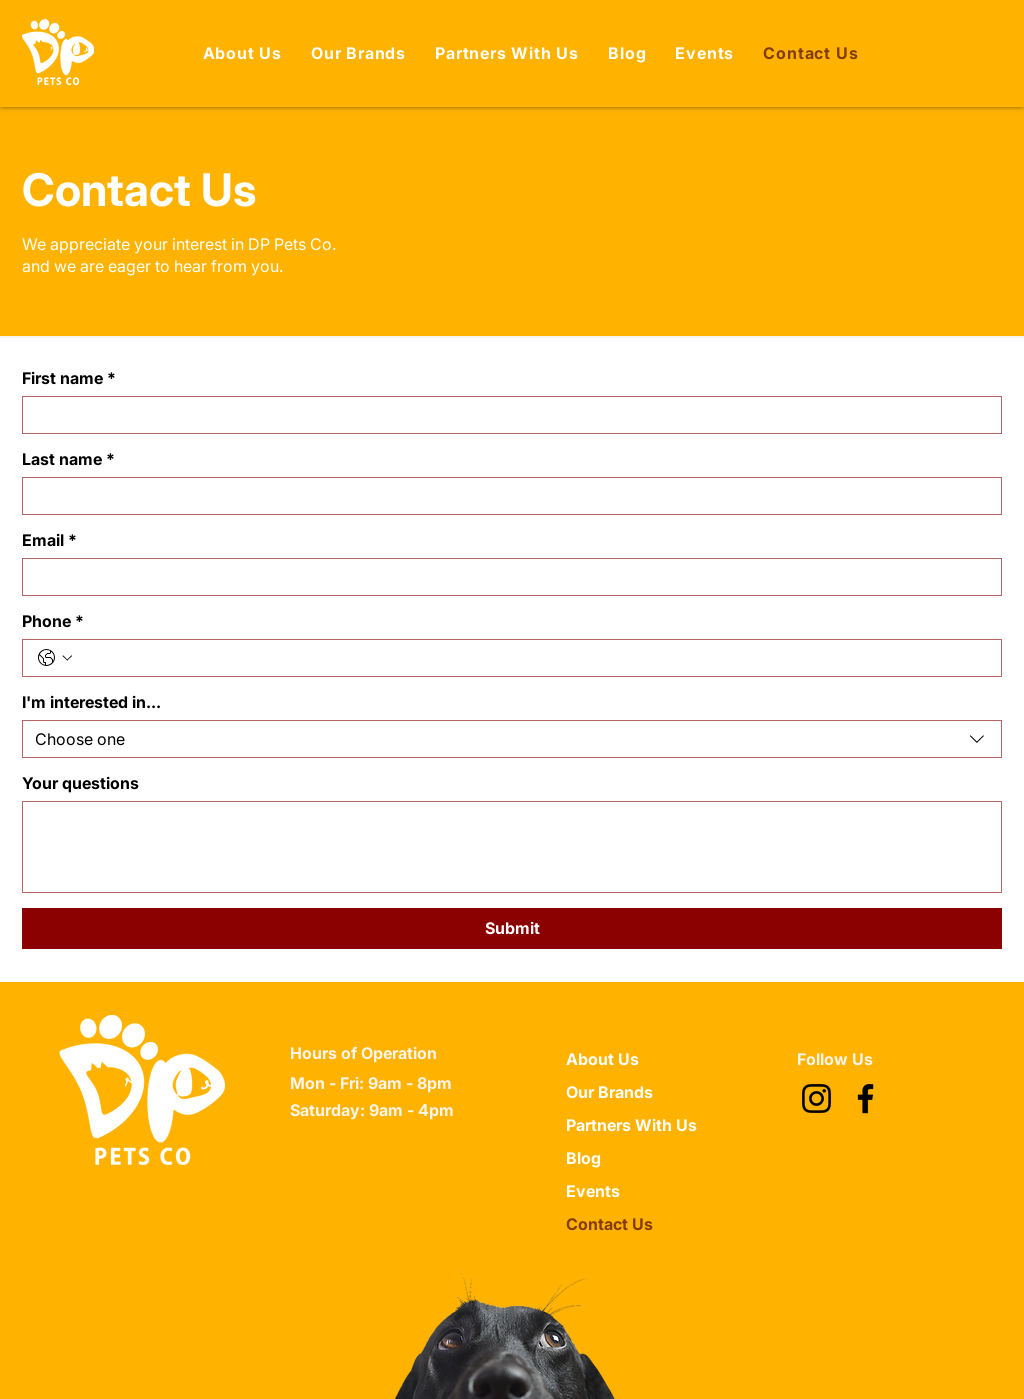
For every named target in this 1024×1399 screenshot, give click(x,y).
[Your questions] (512, 847)
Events (593, 1191)
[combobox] (512, 739)
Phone (53, 621)
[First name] (506, 415)
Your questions (80, 783)
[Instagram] (816, 1098)
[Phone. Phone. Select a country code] (55, 658)
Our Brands (609, 1092)
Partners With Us (631, 1125)
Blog (583, 1158)
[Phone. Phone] (532, 658)
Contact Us (609, 1224)
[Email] (506, 577)
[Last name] (506, 496)
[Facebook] (865, 1098)
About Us (602, 1059)
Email (49, 540)
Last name (68, 459)
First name (69, 378)
